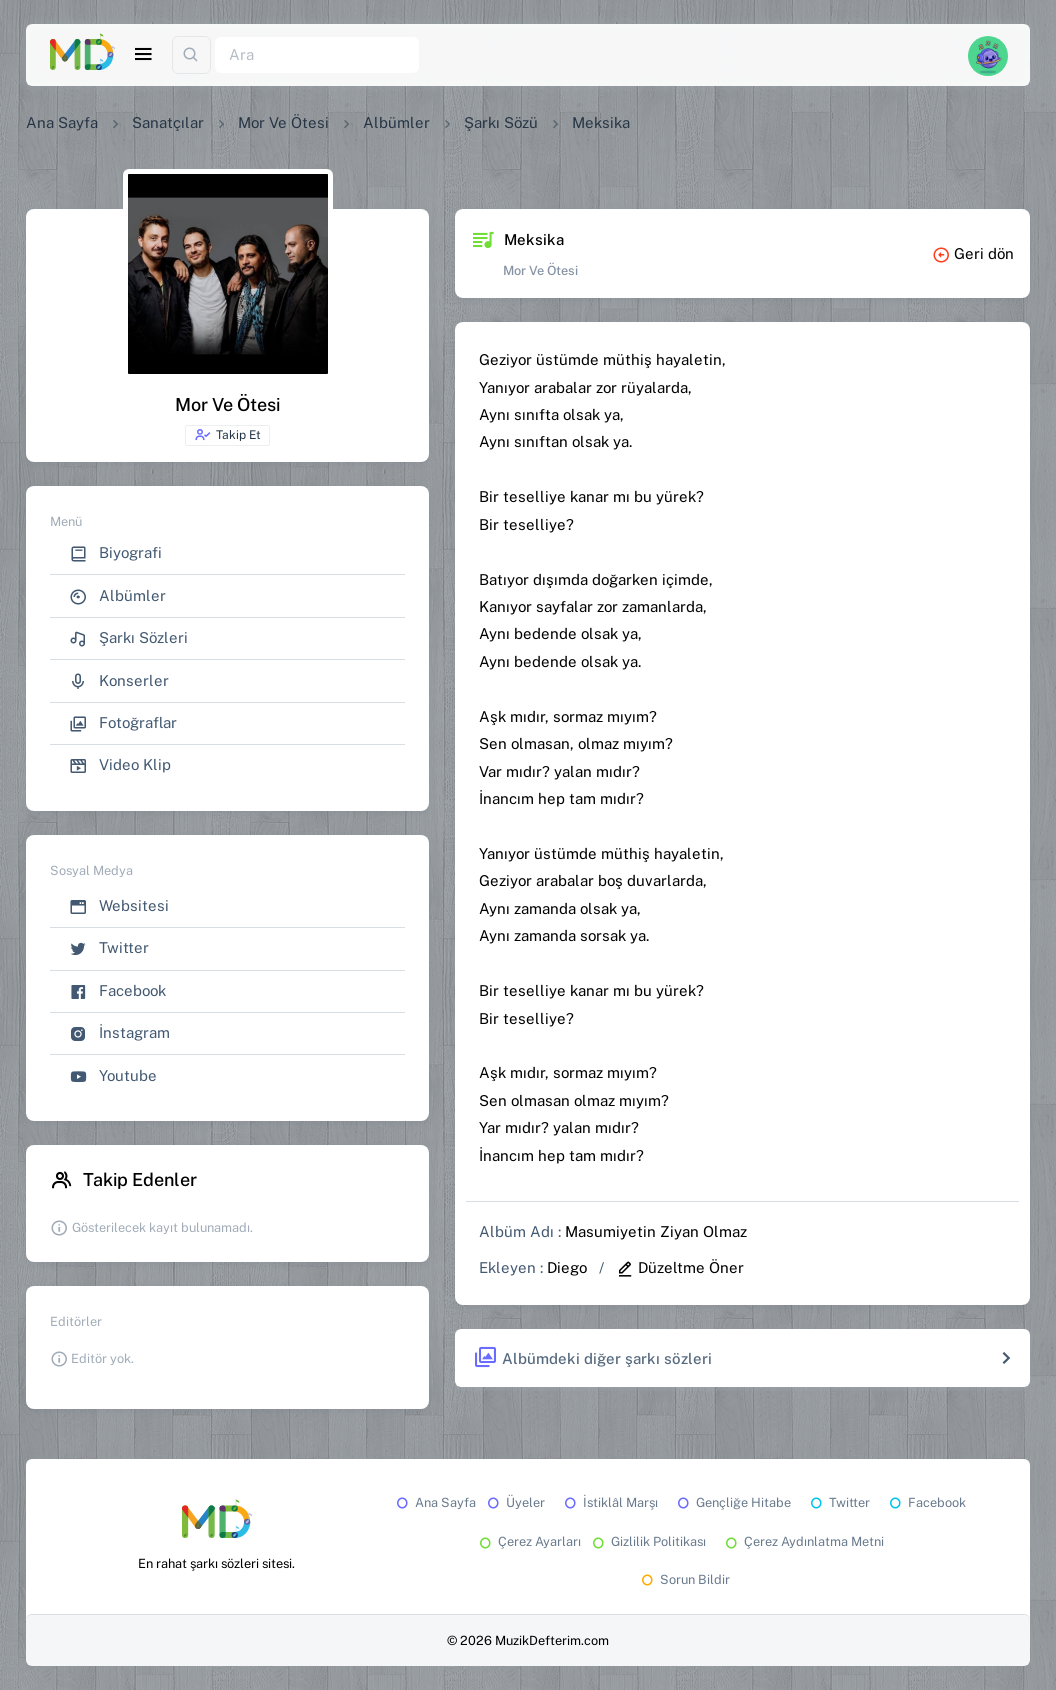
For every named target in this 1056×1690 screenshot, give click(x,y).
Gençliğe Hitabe (732, 1502)
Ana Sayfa (62, 122)
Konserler (119, 681)
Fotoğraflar (123, 723)
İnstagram (119, 1033)
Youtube (113, 1076)
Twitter (109, 948)
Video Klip (120, 765)
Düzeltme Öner (680, 1267)
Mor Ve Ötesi (283, 122)
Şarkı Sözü (501, 122)
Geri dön (973, 253)
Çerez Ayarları (528, 1541)
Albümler (396, 122)
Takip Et (227, 435)
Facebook (117, 991)
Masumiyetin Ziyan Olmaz (656, 1231)
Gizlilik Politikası (647, 1541)
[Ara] (317, 55)
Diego (567, 1267)
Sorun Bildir (684, 1579)
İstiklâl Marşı (609, 1502)
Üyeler (514, 1502)
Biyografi (115, 553)
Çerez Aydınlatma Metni (803, 1541)
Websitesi (119, 906)
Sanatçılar (168, 122)
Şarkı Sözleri (128, 638)
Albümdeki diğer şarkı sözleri (592, 1358)
